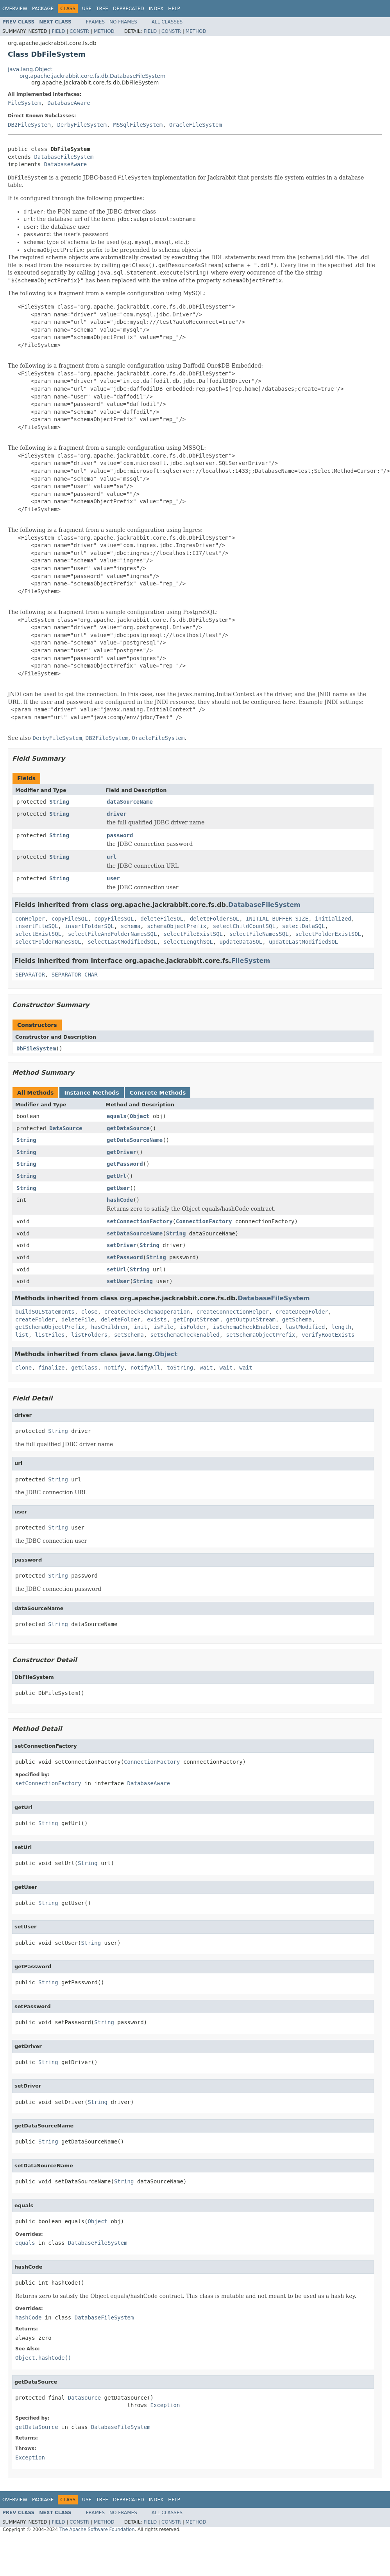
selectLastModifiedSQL (122, 942)
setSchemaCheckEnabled (185, 1335)
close (89, 1312)
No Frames (123, 22)
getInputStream (197, 1319)
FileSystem (24, 103)
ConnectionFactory (204, 1221)
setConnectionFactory (140, 1221)
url (111, 857)
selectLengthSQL (188, 942)
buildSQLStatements (45, 1312)
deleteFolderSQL (214, 919)
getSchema (297, 1319)
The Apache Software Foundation (97, 2529)
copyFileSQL (70, 919)
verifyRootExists (328, 1335)
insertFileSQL (36, 926)
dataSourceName (130, 802)
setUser (118, 1281)
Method (104, 31)
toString (180, 1367)
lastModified (305, 1327)
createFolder (35, 1319)
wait (206, 1367)
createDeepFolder (302, 1312)
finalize (51, 1367)
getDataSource (128, 1128)
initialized (333, 919)
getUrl (117, 1176)
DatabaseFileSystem (63, 157)
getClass (84, 1367)
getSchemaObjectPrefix (49, 1327)
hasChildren (109, 1327)
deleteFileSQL (161, 919)
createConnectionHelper (233, 1312)
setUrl (117, 1269)
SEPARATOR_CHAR (75, 974)
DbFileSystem (36, 1048)
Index (156, 8)
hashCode (120, 1200)
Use (86, 8)
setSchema (129, 1335)
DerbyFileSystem (81, 125)
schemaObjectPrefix (176, 926)
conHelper (30, 919)
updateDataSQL (241, 942)
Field (58, 31)
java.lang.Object (30, 69)
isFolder (193, 1327)
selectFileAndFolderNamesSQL (112, 934)
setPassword (125, 1257)
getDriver (121, 1152)
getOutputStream (251, 1319)
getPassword (125, 1164)
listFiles (50, 1335)
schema (131, 926)
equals (117, 1116)
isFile (164, 1327)
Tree (102, 8)
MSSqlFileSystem (138, 125)
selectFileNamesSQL (259, 934)
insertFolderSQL (89, 926)
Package (43, 8)
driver (117, 814)
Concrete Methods (158, 1093)
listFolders (89, 1335)
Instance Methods (91, 1093)
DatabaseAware (68, 103)
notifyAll (145, 1367)
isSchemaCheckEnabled (246, 1327)
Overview (14, 8)
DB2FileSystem (29, 125)
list (22, 1335)
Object (140, 1116)
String (59, 802)
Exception (165, 2405)
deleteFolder (120, 1319)
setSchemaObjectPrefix (260, 1335)
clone (23, 1367)
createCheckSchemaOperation (147, 1312)
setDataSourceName (135, 1233)
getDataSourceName (135, 1140)
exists (157, 1319)
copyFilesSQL (114, 919)
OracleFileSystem (195, 125)
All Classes (167, 22)
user (113, 878)
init (140, 1327)
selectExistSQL (38, 934)
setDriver (121, 1245)
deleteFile (77, 1319)
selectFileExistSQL (193, 934)
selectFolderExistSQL (328, 934)
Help (174, 8)
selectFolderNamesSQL (48, 942)
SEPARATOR (30, 974)
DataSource (65, 1128)
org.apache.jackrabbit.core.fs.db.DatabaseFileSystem (92, 76)
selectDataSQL (303, 926)
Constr (79, 31)
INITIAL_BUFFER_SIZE (277, 919)
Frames (95, 22)
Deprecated (128, 8)
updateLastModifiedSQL (303, 942)
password (120, 835)
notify (114, 1367)
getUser (118, 1188)
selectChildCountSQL (244, 926)
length (341, 1327)
